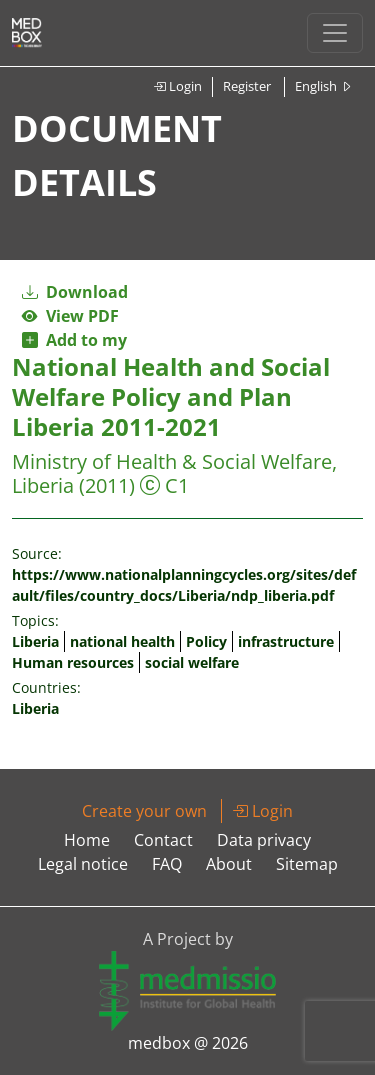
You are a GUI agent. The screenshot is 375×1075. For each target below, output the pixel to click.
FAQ (167, 864)
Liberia (35, 641)
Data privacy (264, 840)
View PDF (70, 316)
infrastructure (286, 641)
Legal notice (83, 864)
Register (247, 86)
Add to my (74, 340)
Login (177, 86)
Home (87, 840)
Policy (206, 641)
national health (122, 641)
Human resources (73, 662)
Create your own (144, 811)
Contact (163, 840)
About (229, 864)
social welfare (192, 662)
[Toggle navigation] (335, 33)
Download (75, 292)
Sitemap (307, 864)
